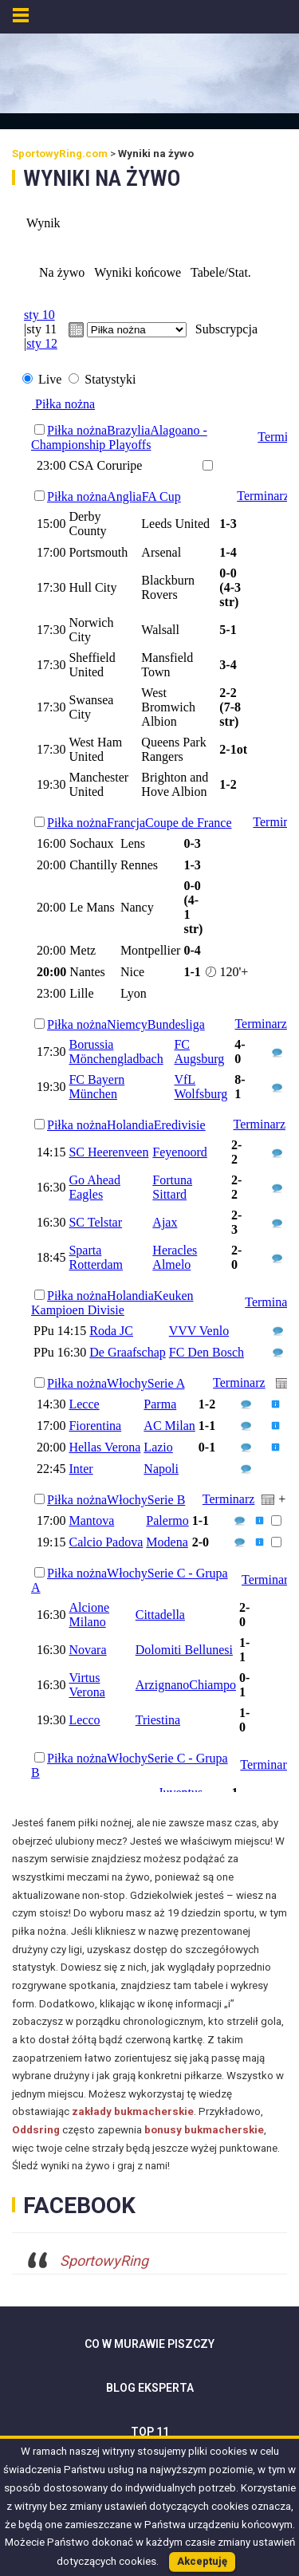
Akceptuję (202, 2561)
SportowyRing (104, 2260)
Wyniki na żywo (101, 178)
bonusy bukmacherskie (204, 2130)
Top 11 (150, 2431)
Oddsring (36, 2130)
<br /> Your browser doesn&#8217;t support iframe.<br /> (149, 994)
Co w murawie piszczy (149, 2344)
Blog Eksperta (150, 2387)
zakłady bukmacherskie (133, 2111)
